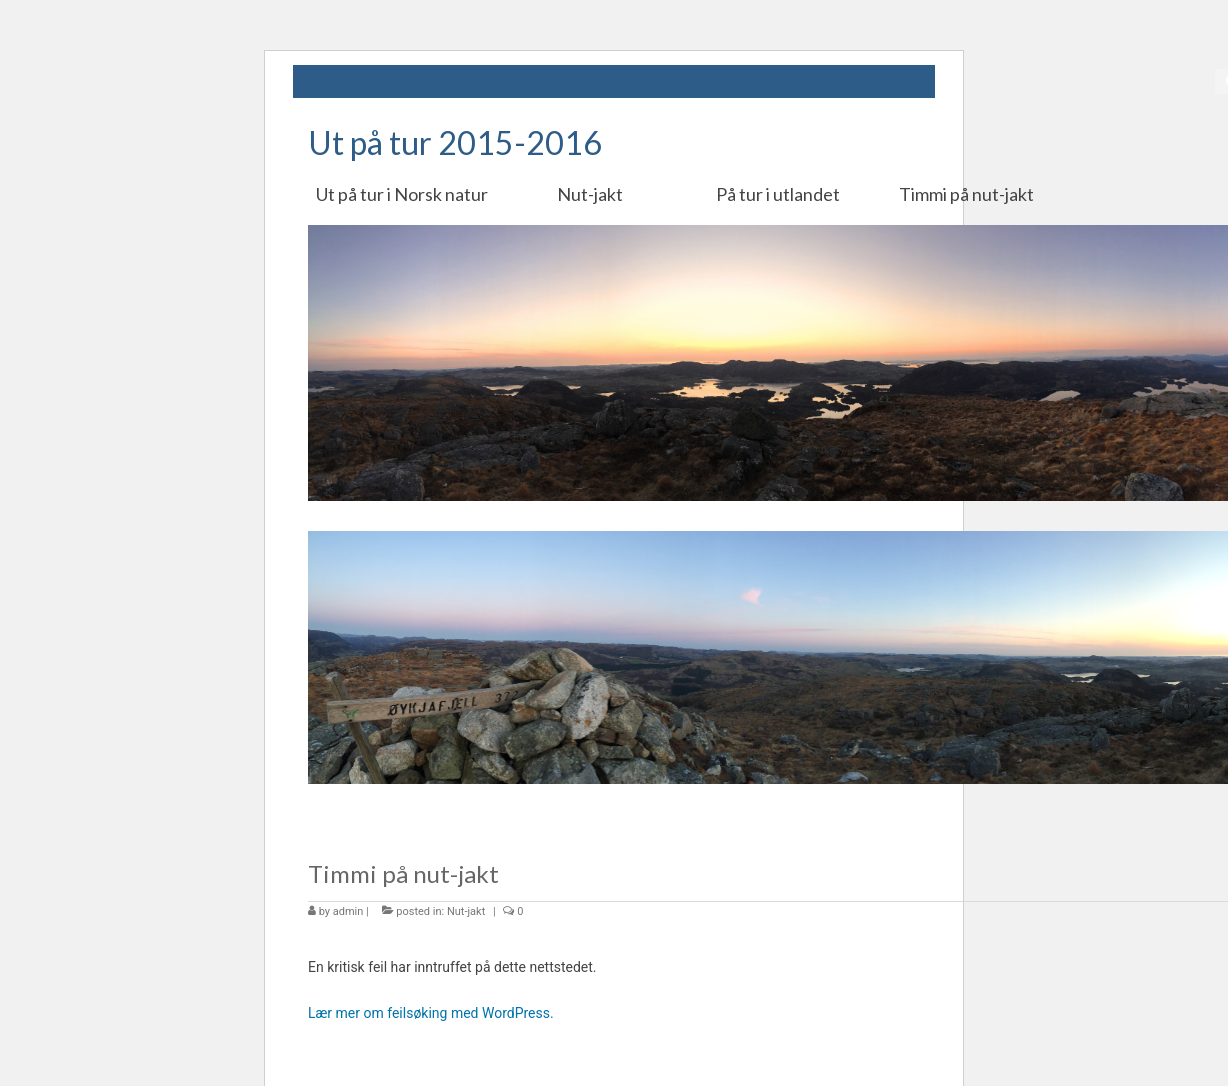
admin (348, 911)
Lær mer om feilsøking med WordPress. (431, 1013)
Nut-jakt (466, 911)
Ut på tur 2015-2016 (455, 142)
